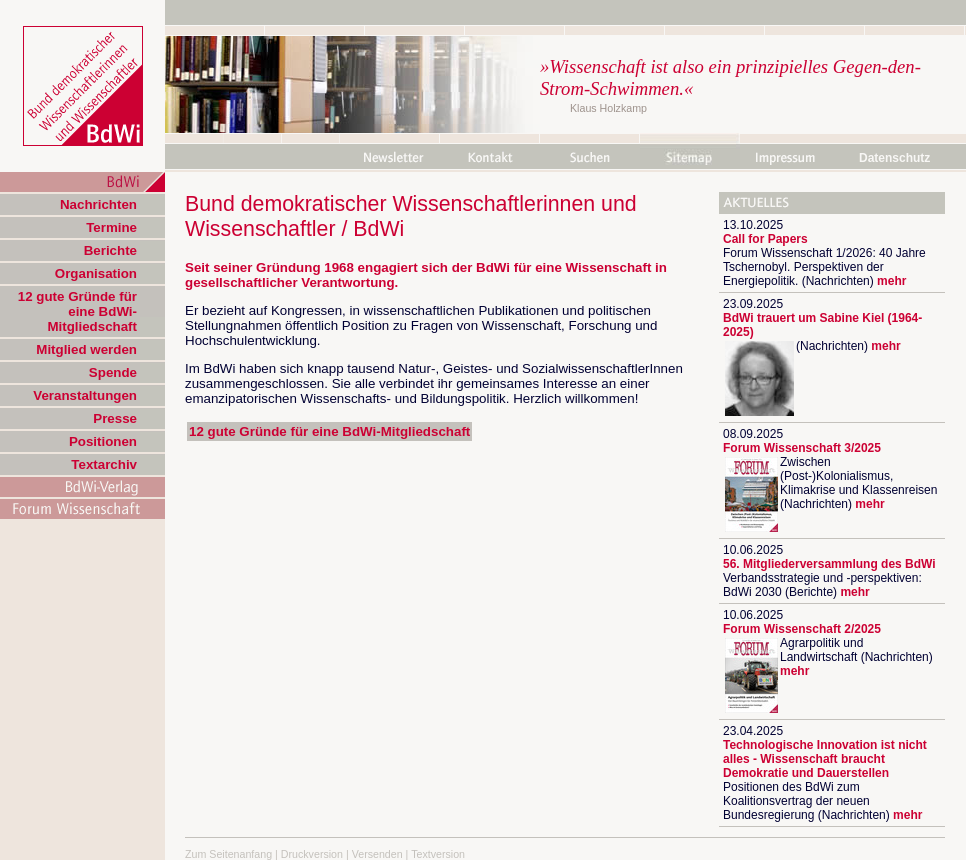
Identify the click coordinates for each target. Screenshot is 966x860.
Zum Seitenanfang (228, 854)
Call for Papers (765, 239)
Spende (113, 372)
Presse (115, 418)
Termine (111, 227)
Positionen (103, 441)
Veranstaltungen (85, 395)
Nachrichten (98, 204)
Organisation (96, 273)
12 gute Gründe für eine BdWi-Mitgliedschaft (77, 311)
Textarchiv (104, 464)
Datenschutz (894, 158)
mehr (891, 281)
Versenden (377, 854)
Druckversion (312, 854)
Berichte (110, 250)
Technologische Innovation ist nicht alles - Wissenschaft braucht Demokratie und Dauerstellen (825, 759)
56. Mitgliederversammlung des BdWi (829, 564)
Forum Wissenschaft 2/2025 (802, 629)
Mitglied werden (86, 349)
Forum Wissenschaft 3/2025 (802, 448)
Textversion (438, 854)
